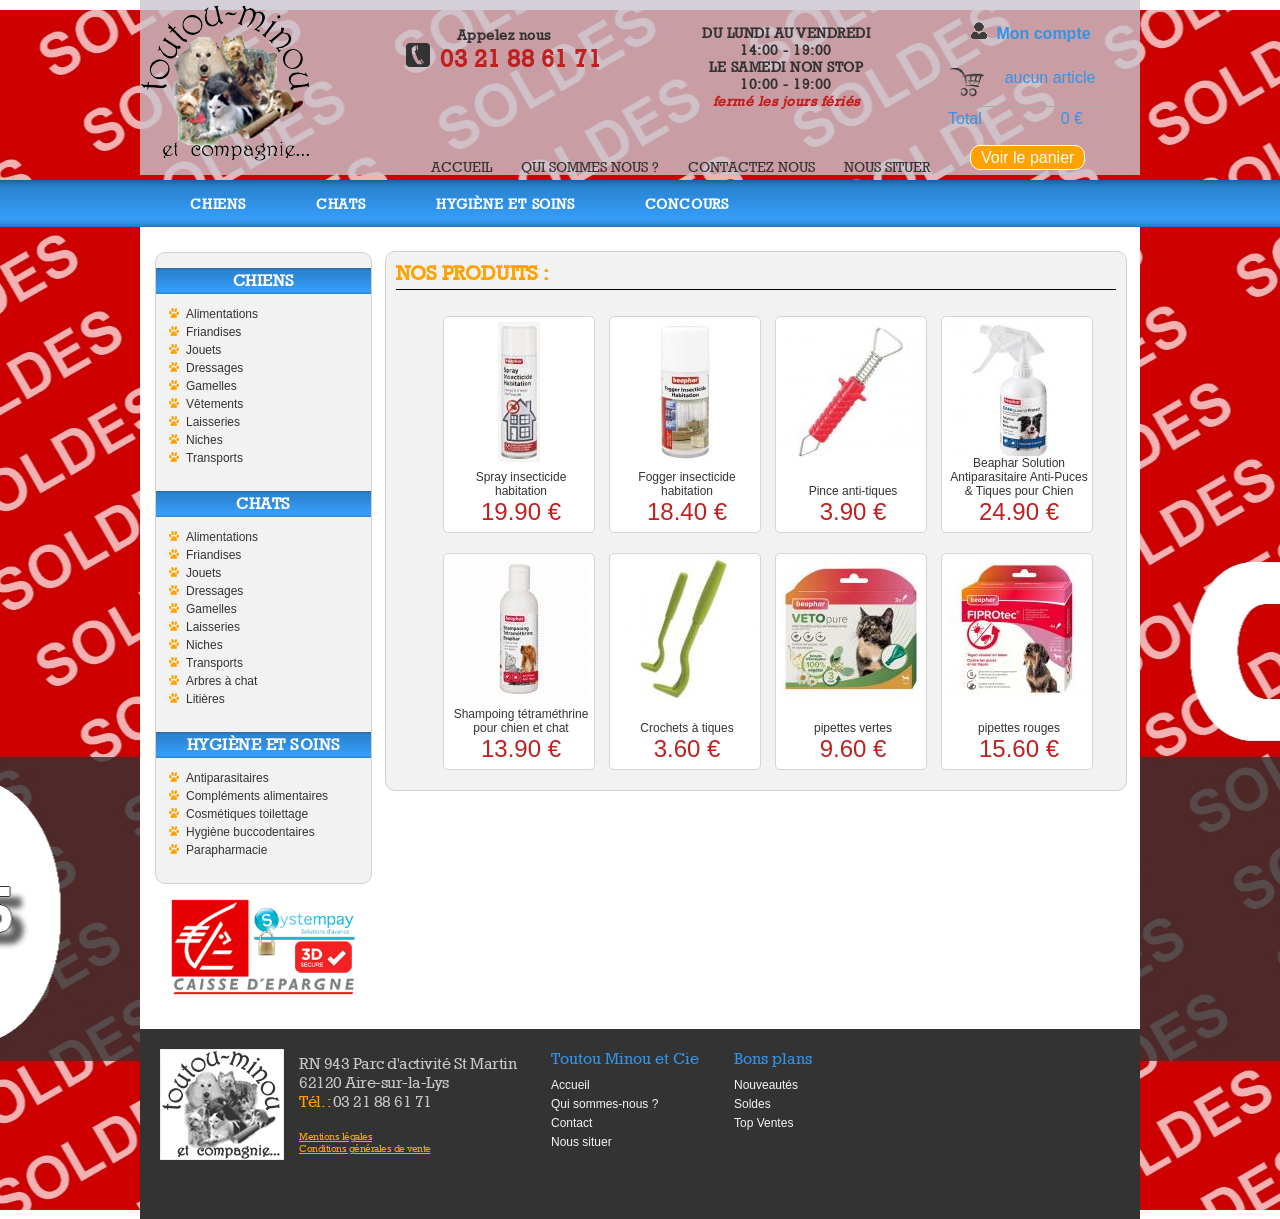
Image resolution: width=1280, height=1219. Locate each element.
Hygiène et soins (505, 203)
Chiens (218, 203)
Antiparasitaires (227, 778)
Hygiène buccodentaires (250, 832)
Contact (571, 1123)
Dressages (214, 368)
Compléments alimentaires (257, 796)
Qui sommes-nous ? (604, 1104)
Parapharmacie (226, 850)
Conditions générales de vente (365, 1148)
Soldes (752, 1104)
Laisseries (213, 422)
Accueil (461, 166)
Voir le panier (1027, 157)
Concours (687, 203)
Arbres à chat (221, 681)
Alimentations (222, 314)
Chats (341, 203)
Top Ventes (763, 1123)
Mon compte (1043, 33)
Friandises (213, 332)
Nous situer (887, 166)
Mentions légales (335, 1136)
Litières (205, 699)
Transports (214, 458)
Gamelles (211, 386)
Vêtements (214, 404)
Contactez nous (751, 166)
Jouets (203, 350)
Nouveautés (766, 1085)
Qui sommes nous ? (590, 166)
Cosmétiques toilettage (247, 814)
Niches (204, 440)
